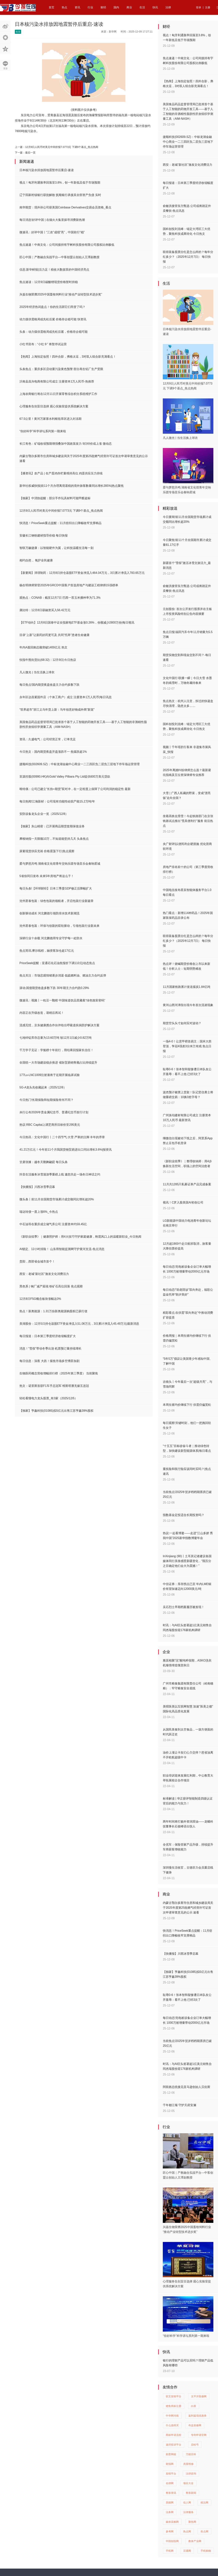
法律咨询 (191, 2473)
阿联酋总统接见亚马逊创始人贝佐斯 (186, 2086)
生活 (142, 7)
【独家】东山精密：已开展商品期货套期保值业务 (52, 826)
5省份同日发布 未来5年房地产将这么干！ (46, 876)
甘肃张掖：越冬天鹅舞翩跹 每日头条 (43, 1162)
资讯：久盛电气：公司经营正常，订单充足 (47, 739)
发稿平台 (171, 2473)
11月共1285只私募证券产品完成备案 (187, 1184)
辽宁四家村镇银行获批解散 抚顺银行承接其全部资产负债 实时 (60, 195)
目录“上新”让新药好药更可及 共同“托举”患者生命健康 (54, 635)
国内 (116, 7)
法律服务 (188, 2512)
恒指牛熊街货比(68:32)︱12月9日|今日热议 (47, 659)
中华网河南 (172, 2415)
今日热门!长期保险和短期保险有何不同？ (46, 1099)
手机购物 (206, 2550)
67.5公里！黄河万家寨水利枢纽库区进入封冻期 (50, 418)
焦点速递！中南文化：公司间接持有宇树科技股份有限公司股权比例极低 (66, 244)
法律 (168, 7)
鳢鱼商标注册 (173, 2406)
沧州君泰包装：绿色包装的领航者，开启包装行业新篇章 (56, 900)
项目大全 (188, 2483)
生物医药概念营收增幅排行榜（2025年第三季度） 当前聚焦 (58, 1373)
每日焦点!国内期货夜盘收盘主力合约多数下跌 (49, 684)
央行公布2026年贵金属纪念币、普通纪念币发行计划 (53, 1112)
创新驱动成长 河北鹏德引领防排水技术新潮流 (49, 913)
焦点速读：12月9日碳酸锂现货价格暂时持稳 (48, 282)
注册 (207, 7)
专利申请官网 (199, 2434)
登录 (198, 7)
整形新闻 (191, 2492)
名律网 (170, 2483)
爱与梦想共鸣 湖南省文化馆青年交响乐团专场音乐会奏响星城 (59, 863)
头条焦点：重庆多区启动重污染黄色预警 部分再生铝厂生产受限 (61, 369)
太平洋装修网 (199, 2396)
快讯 (155, 7)
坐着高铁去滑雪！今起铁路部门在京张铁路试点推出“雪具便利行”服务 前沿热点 (188, 820)
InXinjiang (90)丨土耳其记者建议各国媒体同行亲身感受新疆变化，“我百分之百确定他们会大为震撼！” (187, 1561)
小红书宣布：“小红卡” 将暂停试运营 (43, 344)
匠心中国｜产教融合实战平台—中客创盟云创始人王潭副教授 (59, 257)
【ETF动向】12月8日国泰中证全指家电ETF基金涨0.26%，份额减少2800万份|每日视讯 (76, 622)
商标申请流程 (173, 2434)
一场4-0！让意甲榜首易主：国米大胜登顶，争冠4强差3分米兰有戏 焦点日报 (187, 1046)
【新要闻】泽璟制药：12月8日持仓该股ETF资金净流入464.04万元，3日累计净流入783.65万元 (82, 572)
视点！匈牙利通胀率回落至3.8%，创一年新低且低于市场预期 (59, 182)
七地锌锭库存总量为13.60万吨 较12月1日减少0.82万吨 (55, 1037)
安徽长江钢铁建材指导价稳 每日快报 (43, 535)
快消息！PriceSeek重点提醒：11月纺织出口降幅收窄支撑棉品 (60, 523)
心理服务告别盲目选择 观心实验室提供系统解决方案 (53, 406)
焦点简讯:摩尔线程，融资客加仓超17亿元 (46, 950)
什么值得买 (172, 2425)
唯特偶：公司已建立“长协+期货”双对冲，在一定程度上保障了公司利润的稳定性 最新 (75, 789)
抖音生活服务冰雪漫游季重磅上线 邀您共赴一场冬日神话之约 (59, 1174)
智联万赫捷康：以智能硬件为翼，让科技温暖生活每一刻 (56, 547)
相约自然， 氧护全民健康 (36, 560)
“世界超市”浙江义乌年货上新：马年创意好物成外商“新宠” (56, 709)
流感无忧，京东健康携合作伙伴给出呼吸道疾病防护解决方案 (59, 1025)
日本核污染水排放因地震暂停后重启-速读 (46, 170)
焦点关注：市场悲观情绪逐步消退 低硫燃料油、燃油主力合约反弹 (62, 975)
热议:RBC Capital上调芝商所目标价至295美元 (49, 1124)
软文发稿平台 (173, 2396)
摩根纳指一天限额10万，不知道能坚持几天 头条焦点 (54, 838)
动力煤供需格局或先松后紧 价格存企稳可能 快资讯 (52, 319)
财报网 (170, 2463)
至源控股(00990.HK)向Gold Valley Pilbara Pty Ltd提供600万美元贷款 (64, 776)
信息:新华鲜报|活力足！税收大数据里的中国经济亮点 (54, 269)
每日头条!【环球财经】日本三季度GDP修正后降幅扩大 (55, 888)
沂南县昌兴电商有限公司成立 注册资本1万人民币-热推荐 (56, 381)
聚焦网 (192, 2521)
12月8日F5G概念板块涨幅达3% (40, 1298)
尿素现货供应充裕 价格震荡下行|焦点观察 (46, 851)
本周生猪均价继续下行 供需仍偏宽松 (187, 1404)
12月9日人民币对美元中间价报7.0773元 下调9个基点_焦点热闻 (61, 146)
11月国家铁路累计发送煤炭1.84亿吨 (186, 986)
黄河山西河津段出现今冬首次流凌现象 (188, 1005)
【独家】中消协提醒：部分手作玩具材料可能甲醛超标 (55, 498)
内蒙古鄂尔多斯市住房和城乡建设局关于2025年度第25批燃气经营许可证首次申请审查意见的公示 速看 (188, 1907)
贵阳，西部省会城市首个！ (37, 1261)
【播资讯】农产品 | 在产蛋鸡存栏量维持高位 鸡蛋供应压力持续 (61, 473)
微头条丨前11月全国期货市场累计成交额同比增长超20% (56, 1199)
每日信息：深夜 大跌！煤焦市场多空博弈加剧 (49, 1361)
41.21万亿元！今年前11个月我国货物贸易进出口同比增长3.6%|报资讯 (65, 1149)
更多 (5, 68)
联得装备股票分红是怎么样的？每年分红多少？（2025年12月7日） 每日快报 (188, 256)
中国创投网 (172, 2541)
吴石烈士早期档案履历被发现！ (183, 1607)
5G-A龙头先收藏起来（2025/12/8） (42, 1087)
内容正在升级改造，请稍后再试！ (41, 1012)
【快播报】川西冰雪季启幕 (37, 1186)
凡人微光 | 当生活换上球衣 (36, 672)
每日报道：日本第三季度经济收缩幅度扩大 (47, 1336)
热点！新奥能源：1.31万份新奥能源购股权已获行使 (53, 1311)
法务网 (170, 2512)
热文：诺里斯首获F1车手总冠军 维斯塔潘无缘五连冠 (54, 1385)
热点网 (187, 2531)
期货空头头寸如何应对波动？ (182, 1023)
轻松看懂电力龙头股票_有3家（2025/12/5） (48, 1398)
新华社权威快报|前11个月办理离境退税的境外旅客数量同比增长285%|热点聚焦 (71, 485)
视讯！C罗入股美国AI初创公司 (183, 1202)
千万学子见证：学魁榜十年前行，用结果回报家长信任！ (56, 1050)
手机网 (170, 2550)
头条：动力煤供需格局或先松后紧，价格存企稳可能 (53, 331)
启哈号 (195, 2444)
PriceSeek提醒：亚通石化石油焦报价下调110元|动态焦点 (57, 963)
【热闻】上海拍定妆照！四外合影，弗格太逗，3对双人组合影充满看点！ (67, 356)
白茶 (193, 2406)
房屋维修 (188, 2463)
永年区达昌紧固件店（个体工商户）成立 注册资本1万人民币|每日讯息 (65, 697)
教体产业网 (194, 2541)
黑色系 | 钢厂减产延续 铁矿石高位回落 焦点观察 (51, 1286)
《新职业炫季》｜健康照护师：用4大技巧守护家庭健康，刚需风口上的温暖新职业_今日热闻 (80, 1236)
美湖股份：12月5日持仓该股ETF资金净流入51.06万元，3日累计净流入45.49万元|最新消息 (79, 1323)
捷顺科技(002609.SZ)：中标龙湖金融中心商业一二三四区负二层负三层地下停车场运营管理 (79, 764)
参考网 (170, 2531)
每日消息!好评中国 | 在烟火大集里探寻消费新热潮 (52, 219)
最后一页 (30, 152)
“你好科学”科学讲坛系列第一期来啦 (42, 431)
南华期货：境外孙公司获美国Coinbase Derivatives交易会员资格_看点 (65, 207)
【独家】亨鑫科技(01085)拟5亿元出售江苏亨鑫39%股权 (56, 1410)
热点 (64, 7)
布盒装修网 (194, 2425)
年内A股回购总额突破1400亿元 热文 (43, 647)
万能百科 (191, 2454)
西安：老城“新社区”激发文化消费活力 (44, 1273)
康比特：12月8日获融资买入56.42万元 (44, 610)
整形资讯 (171, 2492)
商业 (129, 7)
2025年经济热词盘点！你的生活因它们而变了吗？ (52, 306)
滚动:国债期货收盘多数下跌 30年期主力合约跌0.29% (54, 987)
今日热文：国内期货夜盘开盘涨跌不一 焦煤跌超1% (53, 751)
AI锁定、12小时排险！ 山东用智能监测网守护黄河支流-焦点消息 (61, 1249)
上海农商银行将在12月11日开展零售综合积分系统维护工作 (58, 393)
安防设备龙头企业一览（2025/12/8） (43, 813)
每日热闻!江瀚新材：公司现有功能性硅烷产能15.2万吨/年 (57, 801)
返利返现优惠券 (197, 2415)
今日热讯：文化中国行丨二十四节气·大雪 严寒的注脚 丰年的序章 (62, 1137)
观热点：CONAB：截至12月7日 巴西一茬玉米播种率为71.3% (59, 597)
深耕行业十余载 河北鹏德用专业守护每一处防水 (50, 938)
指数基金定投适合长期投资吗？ (183, 1515)
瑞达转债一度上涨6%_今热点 (38, 1211)
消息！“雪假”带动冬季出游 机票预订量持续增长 (50, 1348)
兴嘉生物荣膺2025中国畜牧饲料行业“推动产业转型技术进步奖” (60, 294)
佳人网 (187, 2502)
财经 (103, 7)
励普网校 (171, 2454)
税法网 (204, 2502)
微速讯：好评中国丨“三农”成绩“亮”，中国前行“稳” (52, 232)
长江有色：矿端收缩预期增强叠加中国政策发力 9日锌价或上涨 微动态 (65, 443)
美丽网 (170, 2502)
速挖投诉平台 (173, 2444)
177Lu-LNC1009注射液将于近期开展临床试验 (49, 1075)
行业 (90, 7)
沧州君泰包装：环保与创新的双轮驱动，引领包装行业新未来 (59, 925)
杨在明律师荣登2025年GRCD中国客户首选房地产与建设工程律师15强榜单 (68, 585)
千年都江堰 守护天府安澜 (179, 2105)
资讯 (77, 7)
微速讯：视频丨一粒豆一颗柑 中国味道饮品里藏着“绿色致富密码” (62, 1000)
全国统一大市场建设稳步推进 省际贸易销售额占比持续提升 (58, 1062)
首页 (51, 7)
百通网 (187, 2550)
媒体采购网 (172, 2521)
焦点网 (204, 2531)
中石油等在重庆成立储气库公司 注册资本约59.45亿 (53, 1224)
